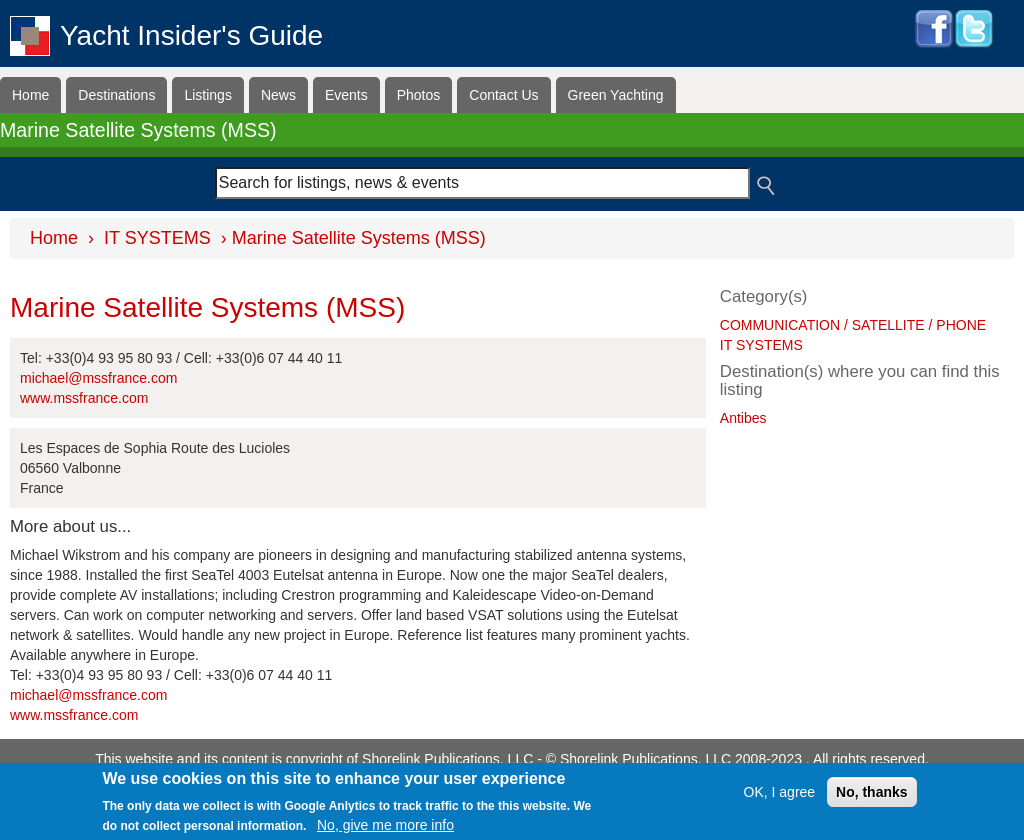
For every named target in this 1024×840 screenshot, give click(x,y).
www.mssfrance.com (84, 398)
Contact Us (503, 95)
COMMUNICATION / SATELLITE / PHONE (853, 325)
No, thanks (872, 794)
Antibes (743, 418)
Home (30, 95)
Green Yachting (616, 95)
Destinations (116, 95)
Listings (207, 95)
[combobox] (482, 183)
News (278, 95)
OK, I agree (780, 794)
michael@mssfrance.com (98, 378)
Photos (419, 95)
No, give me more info (385, 827)
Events (346, 95)
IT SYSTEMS (157, 238)
